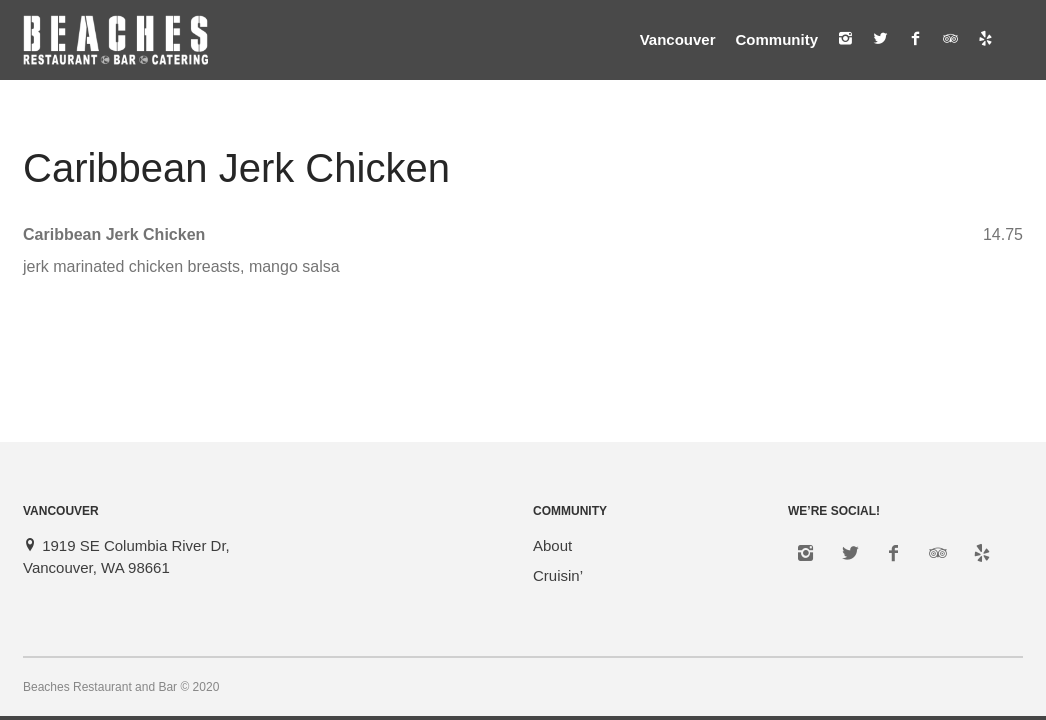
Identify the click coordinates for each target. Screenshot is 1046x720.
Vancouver (678, 39)
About (552, 545)
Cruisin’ (558, 575)
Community (777, 39)
